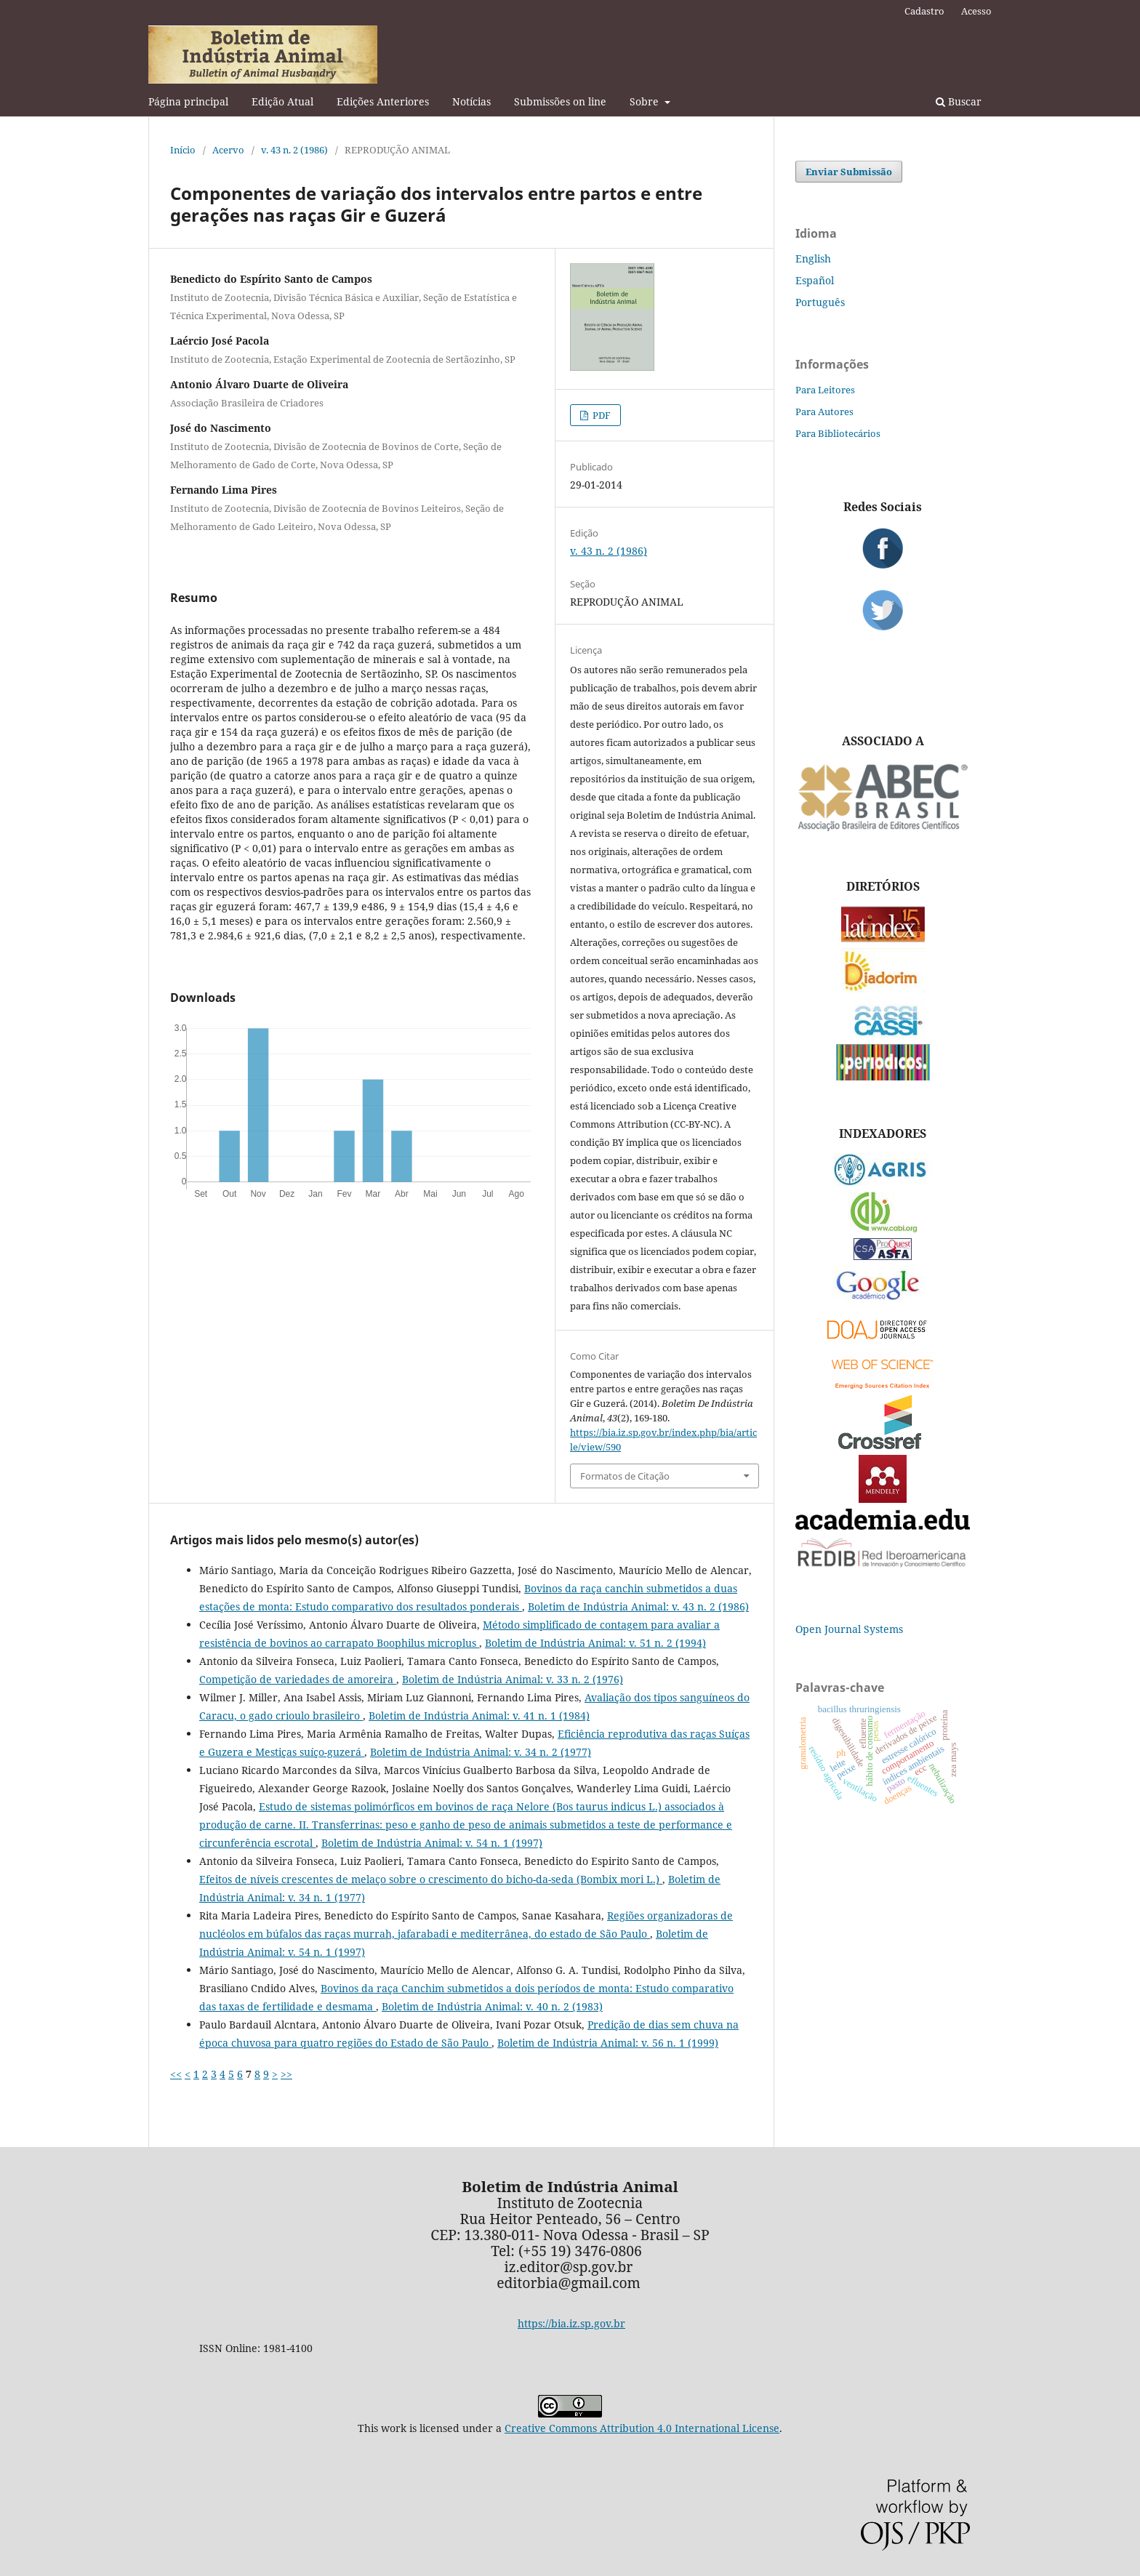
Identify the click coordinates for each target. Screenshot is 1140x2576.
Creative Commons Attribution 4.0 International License (642, 2428)
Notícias (471, 101)
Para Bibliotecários (837, 433)
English (813, 258)
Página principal (188, 101)
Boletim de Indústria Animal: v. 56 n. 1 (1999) (607, 2043)
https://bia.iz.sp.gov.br (571, 2323)
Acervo (228, 149)
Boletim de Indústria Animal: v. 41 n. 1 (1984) (479, 1715)
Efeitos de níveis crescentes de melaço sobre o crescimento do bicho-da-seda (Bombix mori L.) (430, 1879)
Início (183, 149)
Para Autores (824, 411)
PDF (600, 415)
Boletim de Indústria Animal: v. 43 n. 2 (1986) (638, 1606)
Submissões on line (560, 101)
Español (814, 280)
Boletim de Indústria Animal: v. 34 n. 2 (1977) (480, 1752)
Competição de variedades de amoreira (297, 1679)
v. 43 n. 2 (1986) (294, 149)
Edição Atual (282, 101)
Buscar (959, 101)
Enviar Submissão (849, 171)
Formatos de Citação (625, 1475)
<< (176, 2074)
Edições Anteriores (383, 101)
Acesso (976, 10)
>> (286, 2074)
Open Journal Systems (849, 1629)
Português (820, 302)
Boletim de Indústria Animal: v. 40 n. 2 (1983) (492, 2006)
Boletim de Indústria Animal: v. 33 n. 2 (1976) (512, 1679)
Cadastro (924, 10)
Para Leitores (825, 389)
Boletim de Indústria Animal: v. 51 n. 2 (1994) (595, 1643)
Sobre (646, 101)
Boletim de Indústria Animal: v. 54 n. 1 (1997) (431, 1843)
